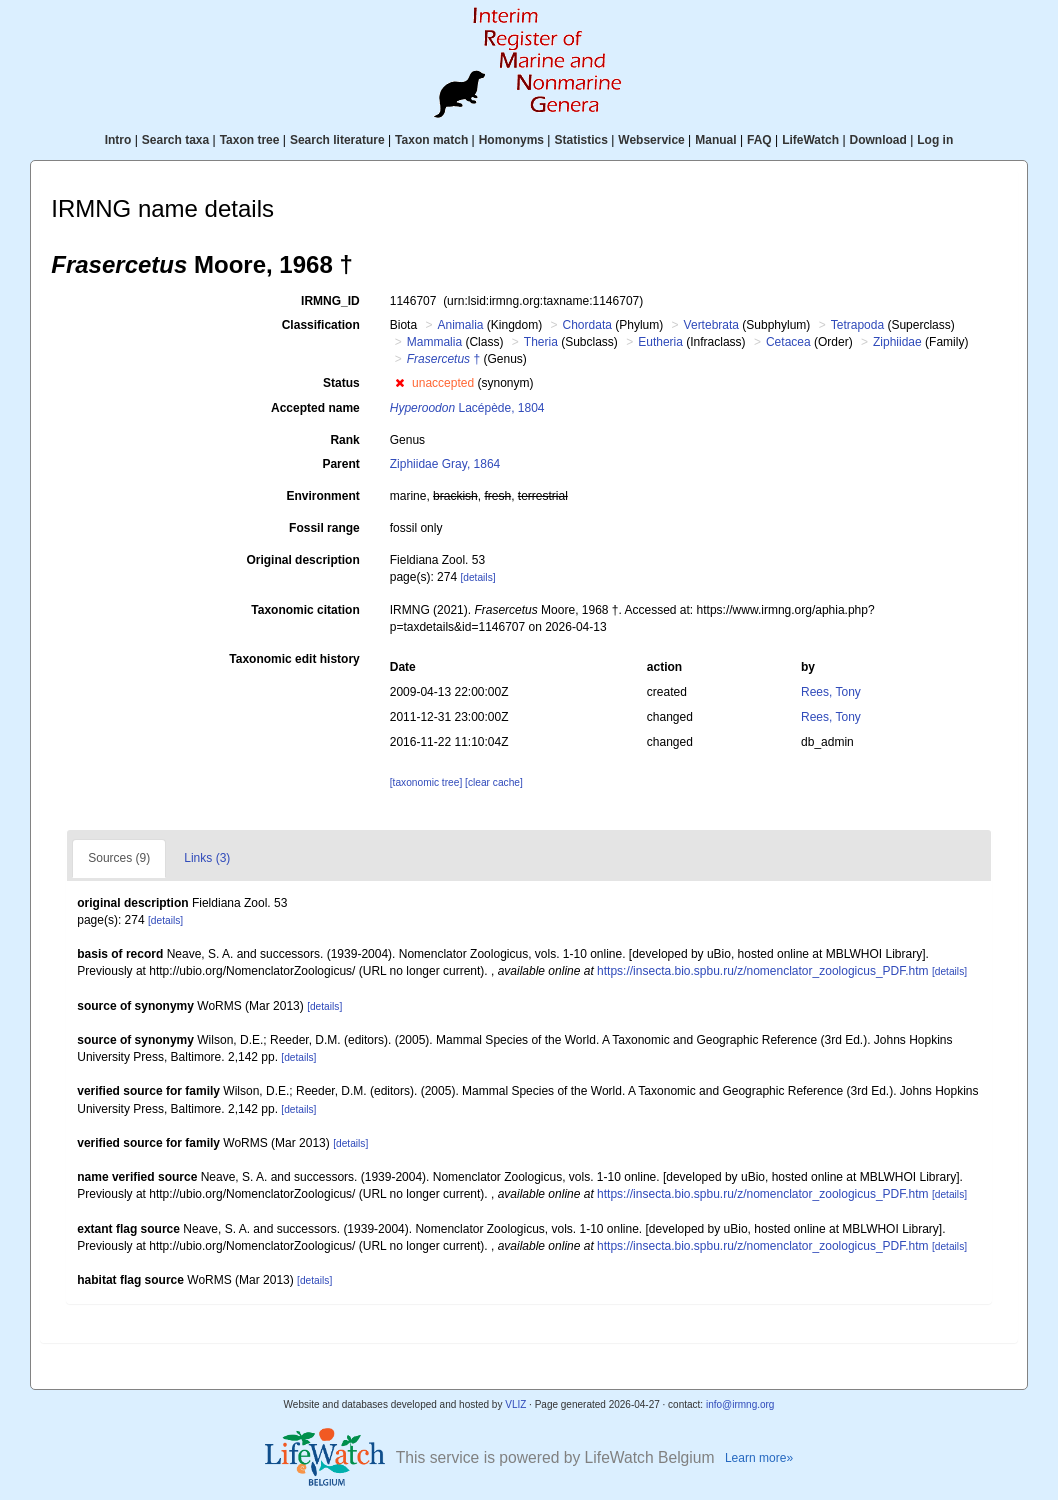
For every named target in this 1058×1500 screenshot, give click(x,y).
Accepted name (315, 408)
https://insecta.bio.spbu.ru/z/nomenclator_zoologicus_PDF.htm (763, 971)
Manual (715, 140)
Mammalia (434, 342)
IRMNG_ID (330, 301)
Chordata (587, 325)
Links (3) (207, 858)
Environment (322, 496)
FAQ (759, 140)
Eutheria (660, 342)
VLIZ (515, 1404)
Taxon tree (250, 140)
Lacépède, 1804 (467, 408)
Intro (118, 140)
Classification (321, 325)
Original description (302, 560)
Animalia (460, 325)
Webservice (651, 140)
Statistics (580, 140)
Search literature (337, 140)
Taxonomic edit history (294, 659)
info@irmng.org (740, 1404)
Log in (935, 140)
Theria (541, 342)
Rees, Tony (831, 692)
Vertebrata (711, 325)
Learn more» (759, 1458)
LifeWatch (810, 140)
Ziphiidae (897, 342)
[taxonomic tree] (426, 782)
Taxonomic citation (305, 610)
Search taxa (175, 140)
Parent (340, 464)
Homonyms (511, 140)
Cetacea (788, 342)
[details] (477, 577)
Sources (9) (119, 858)
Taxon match (431, 140)
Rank (344, 440)
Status (341, 383)
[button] (399, 383)
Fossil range (324, 528)
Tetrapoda (857, 325)
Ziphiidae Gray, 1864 (445, 464)
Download (878, 140)
